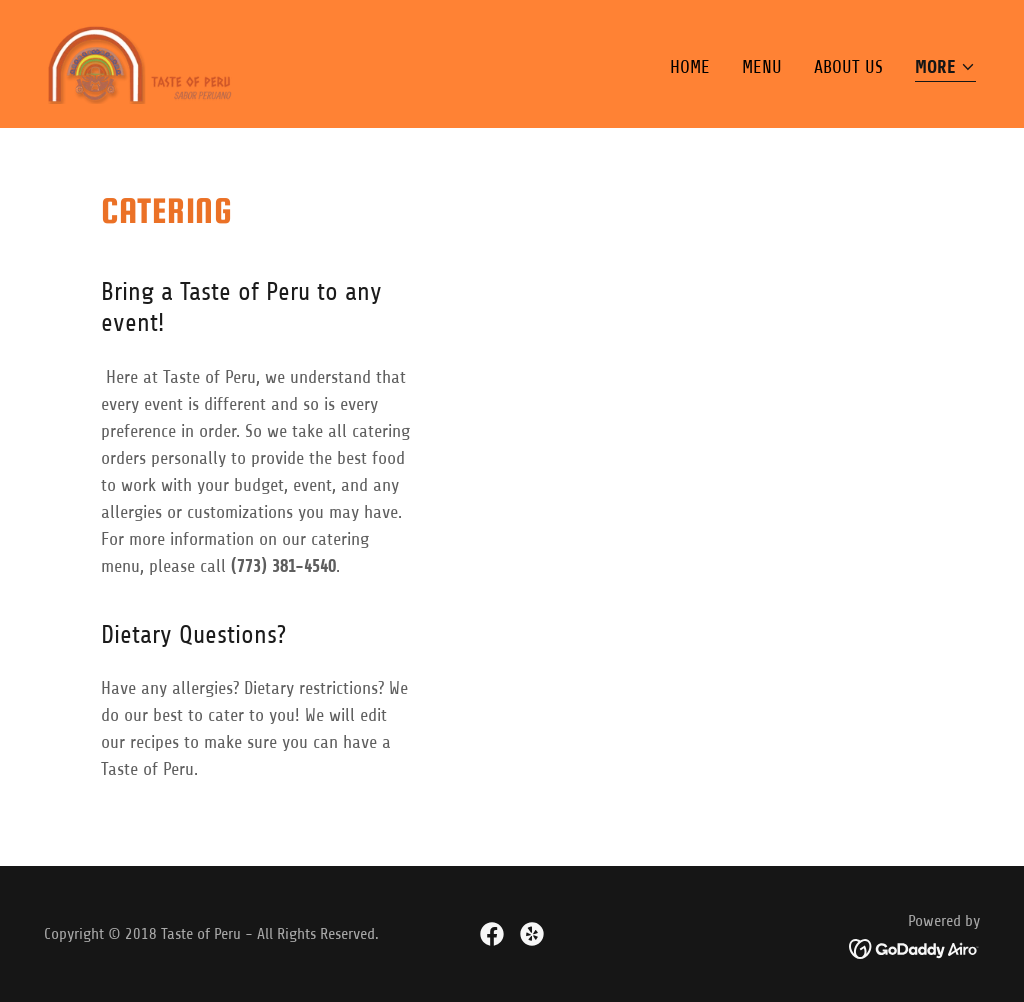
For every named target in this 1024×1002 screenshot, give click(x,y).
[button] (945, 68)
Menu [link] (762, 67)
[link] (140, 63)
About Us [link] (848, 67)
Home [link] (690, 67)
